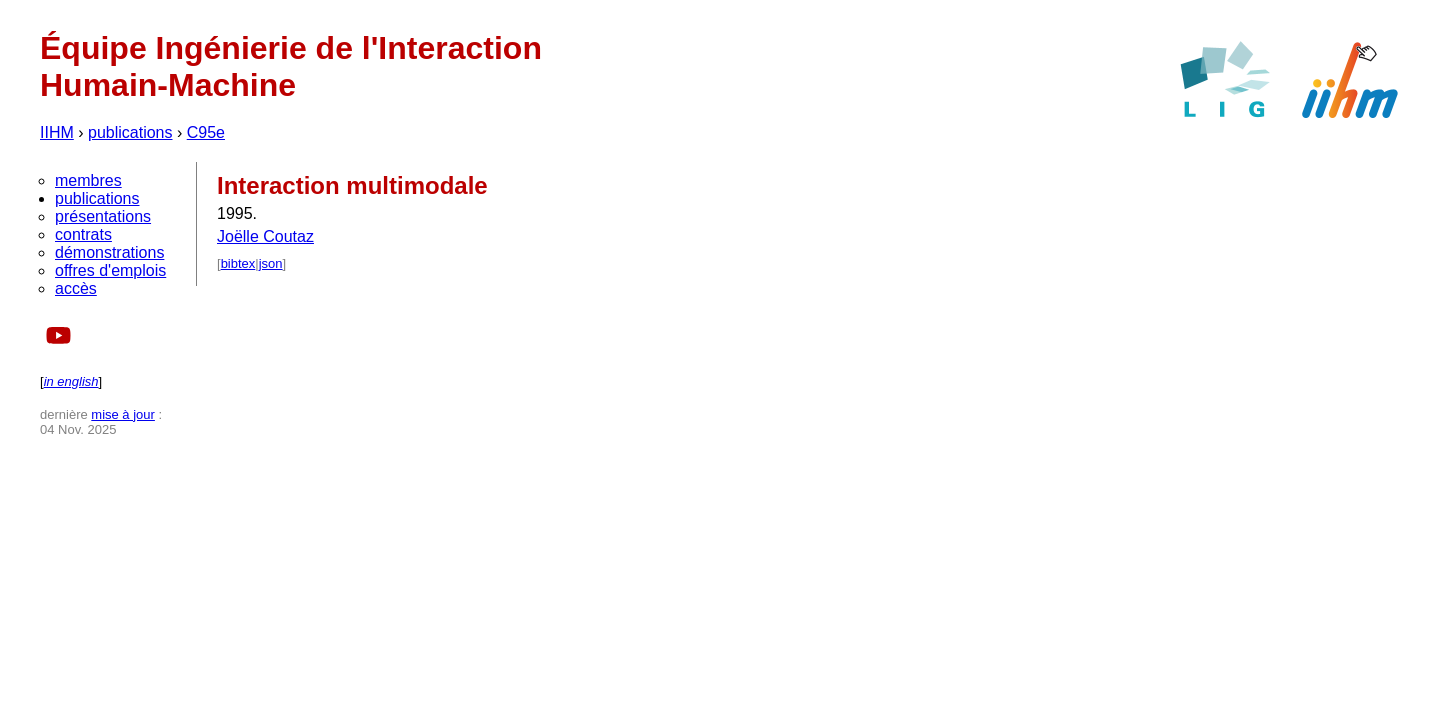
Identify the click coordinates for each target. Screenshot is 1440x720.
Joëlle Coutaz (265, 236)
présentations (103, 216)
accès (76, 288)
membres (88, 180)
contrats (83, 234)
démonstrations (109, 252)
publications (130, 132)
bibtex (238, 263)
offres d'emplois (110, 270)
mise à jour (123, 414)
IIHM (57, 132)
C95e (206, 132)
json (271, 263)
